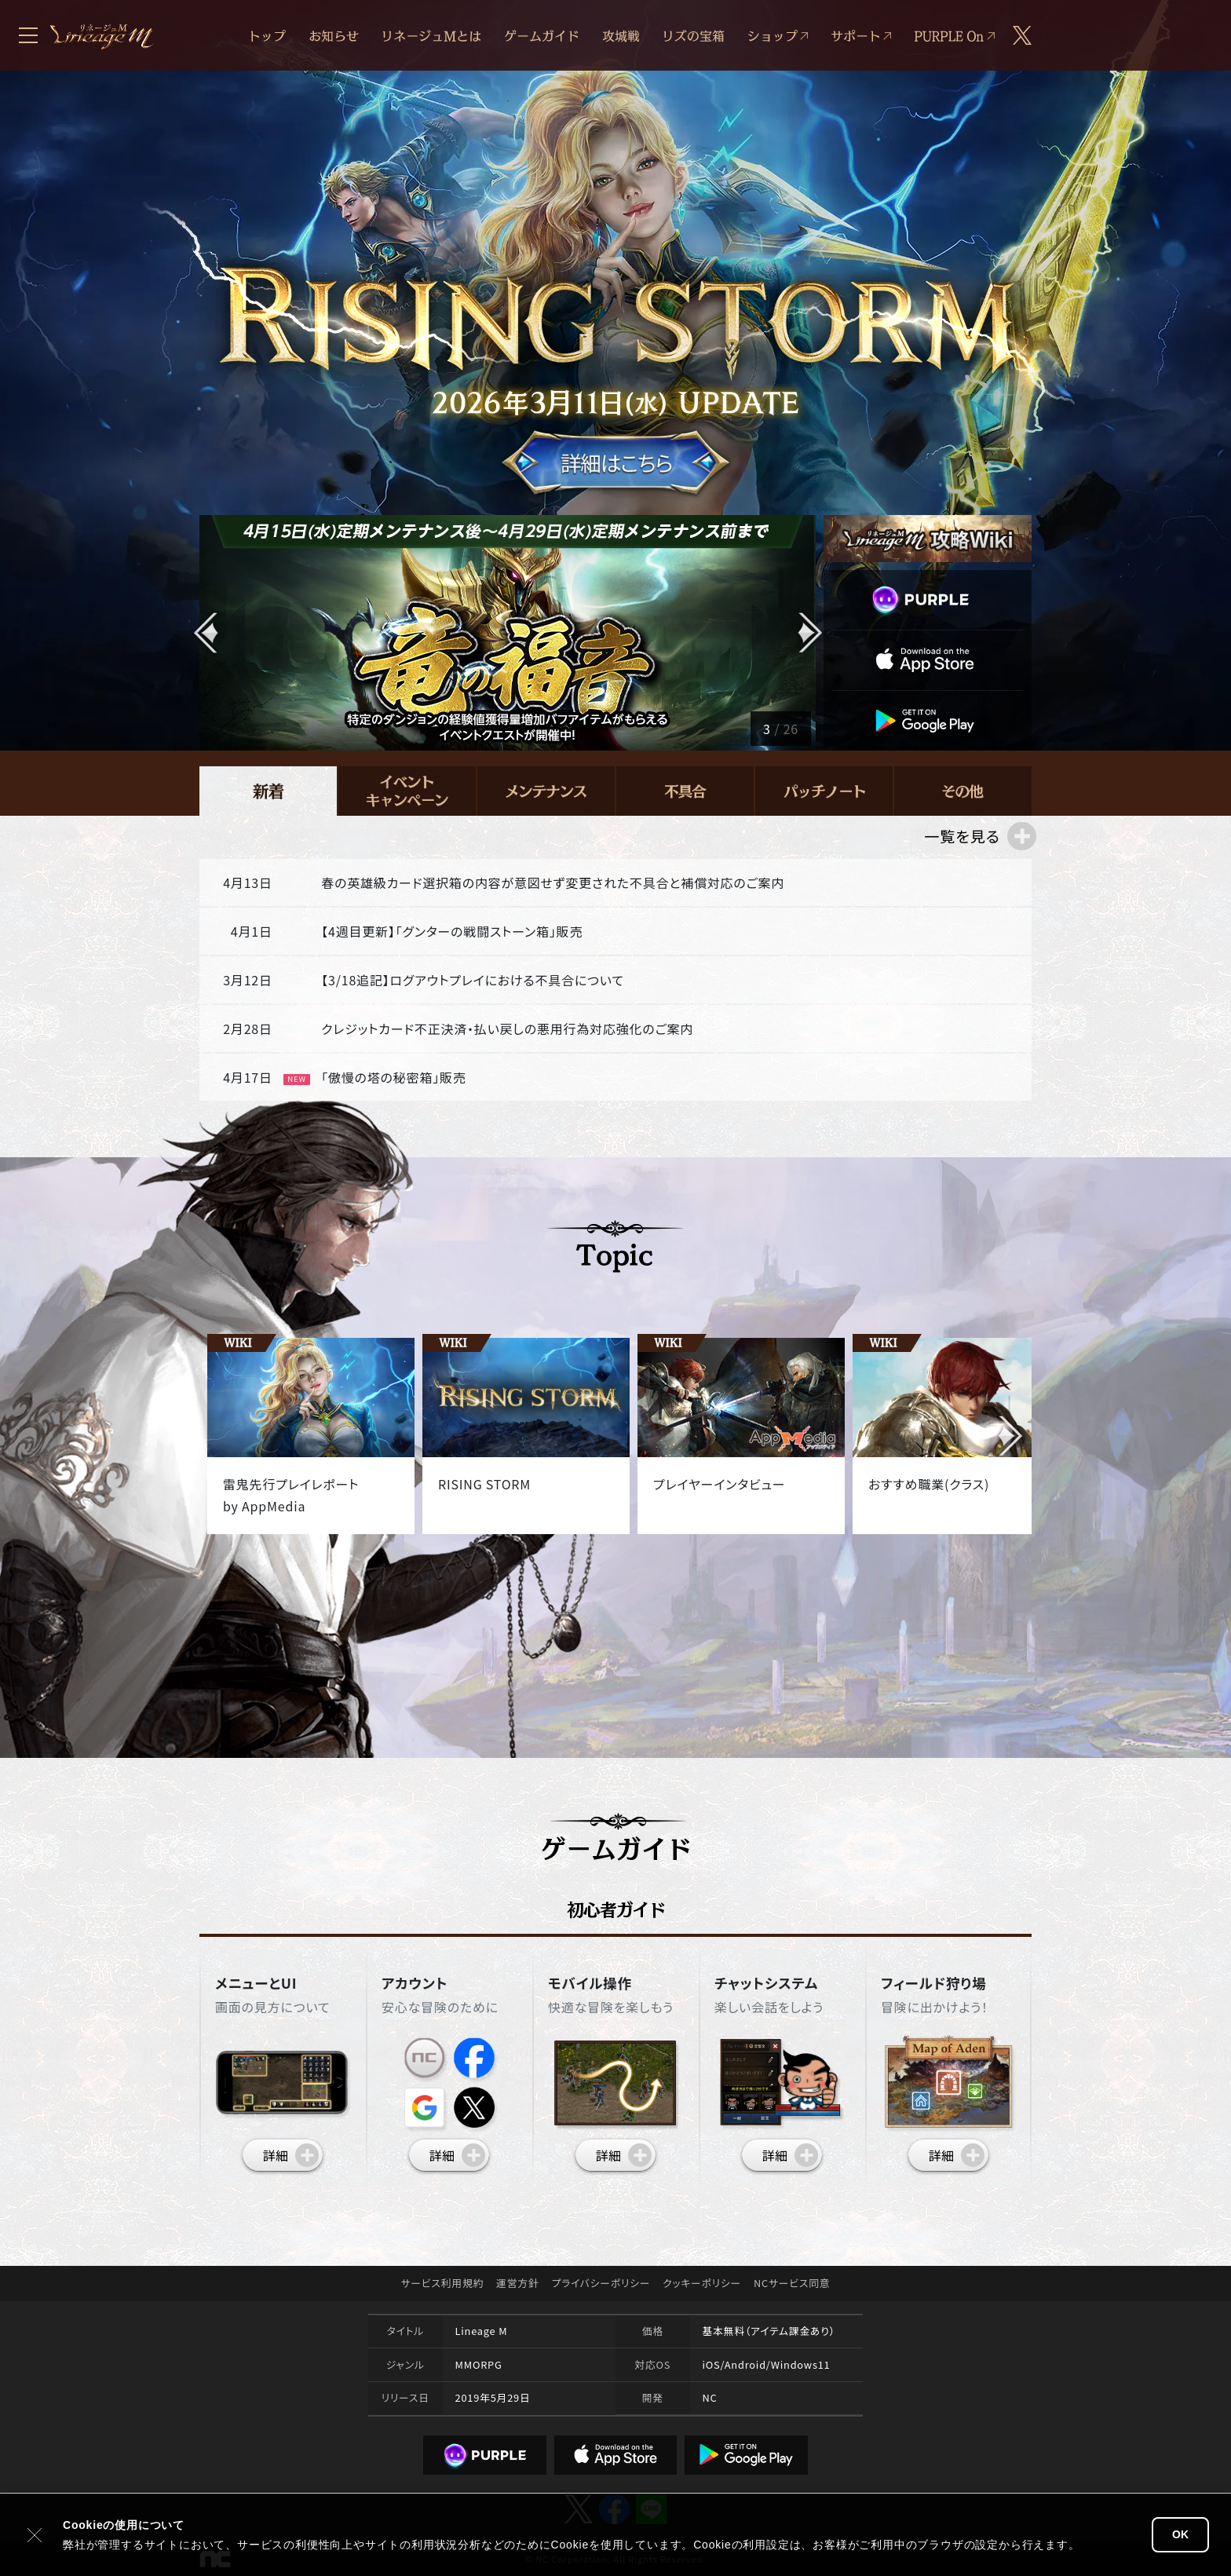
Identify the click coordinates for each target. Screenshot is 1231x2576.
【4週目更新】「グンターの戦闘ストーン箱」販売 (452, 931)
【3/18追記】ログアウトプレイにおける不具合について (472, 979)
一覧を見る (961, 836)
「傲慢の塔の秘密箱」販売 (393, 1077)
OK (1180, 2534)
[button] (809, 632)
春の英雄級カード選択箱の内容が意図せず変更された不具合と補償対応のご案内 (552, 882)
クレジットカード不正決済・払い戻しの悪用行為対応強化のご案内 (507, 1028)
